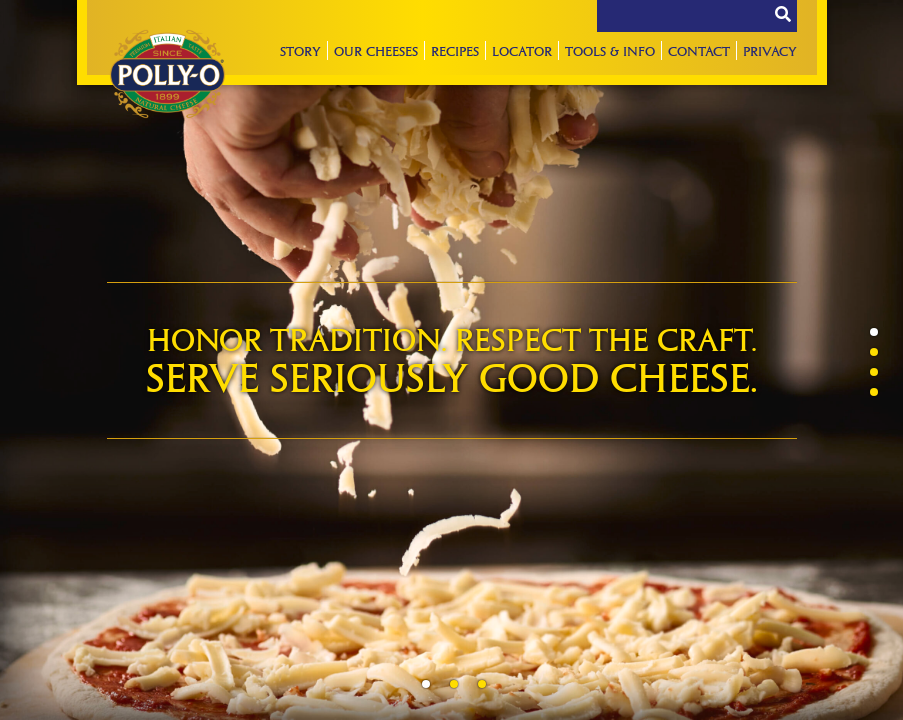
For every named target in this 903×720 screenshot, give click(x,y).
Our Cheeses (376, 50)
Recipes (455, 50)
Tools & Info (610, 50)
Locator (522, 50)
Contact (699, 50)
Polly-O (168, 74)
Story (300, 50)
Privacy (770, 50)
